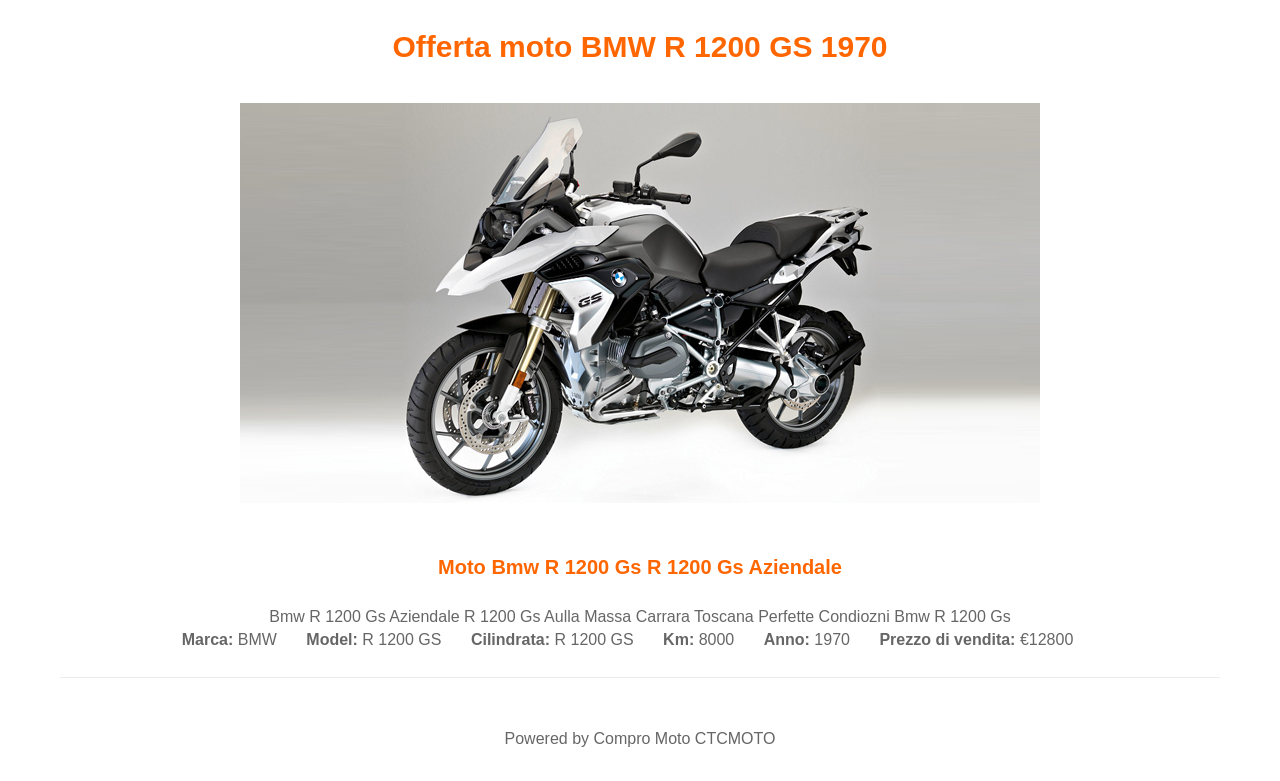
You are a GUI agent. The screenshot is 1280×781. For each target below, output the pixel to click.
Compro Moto (641, 738)
